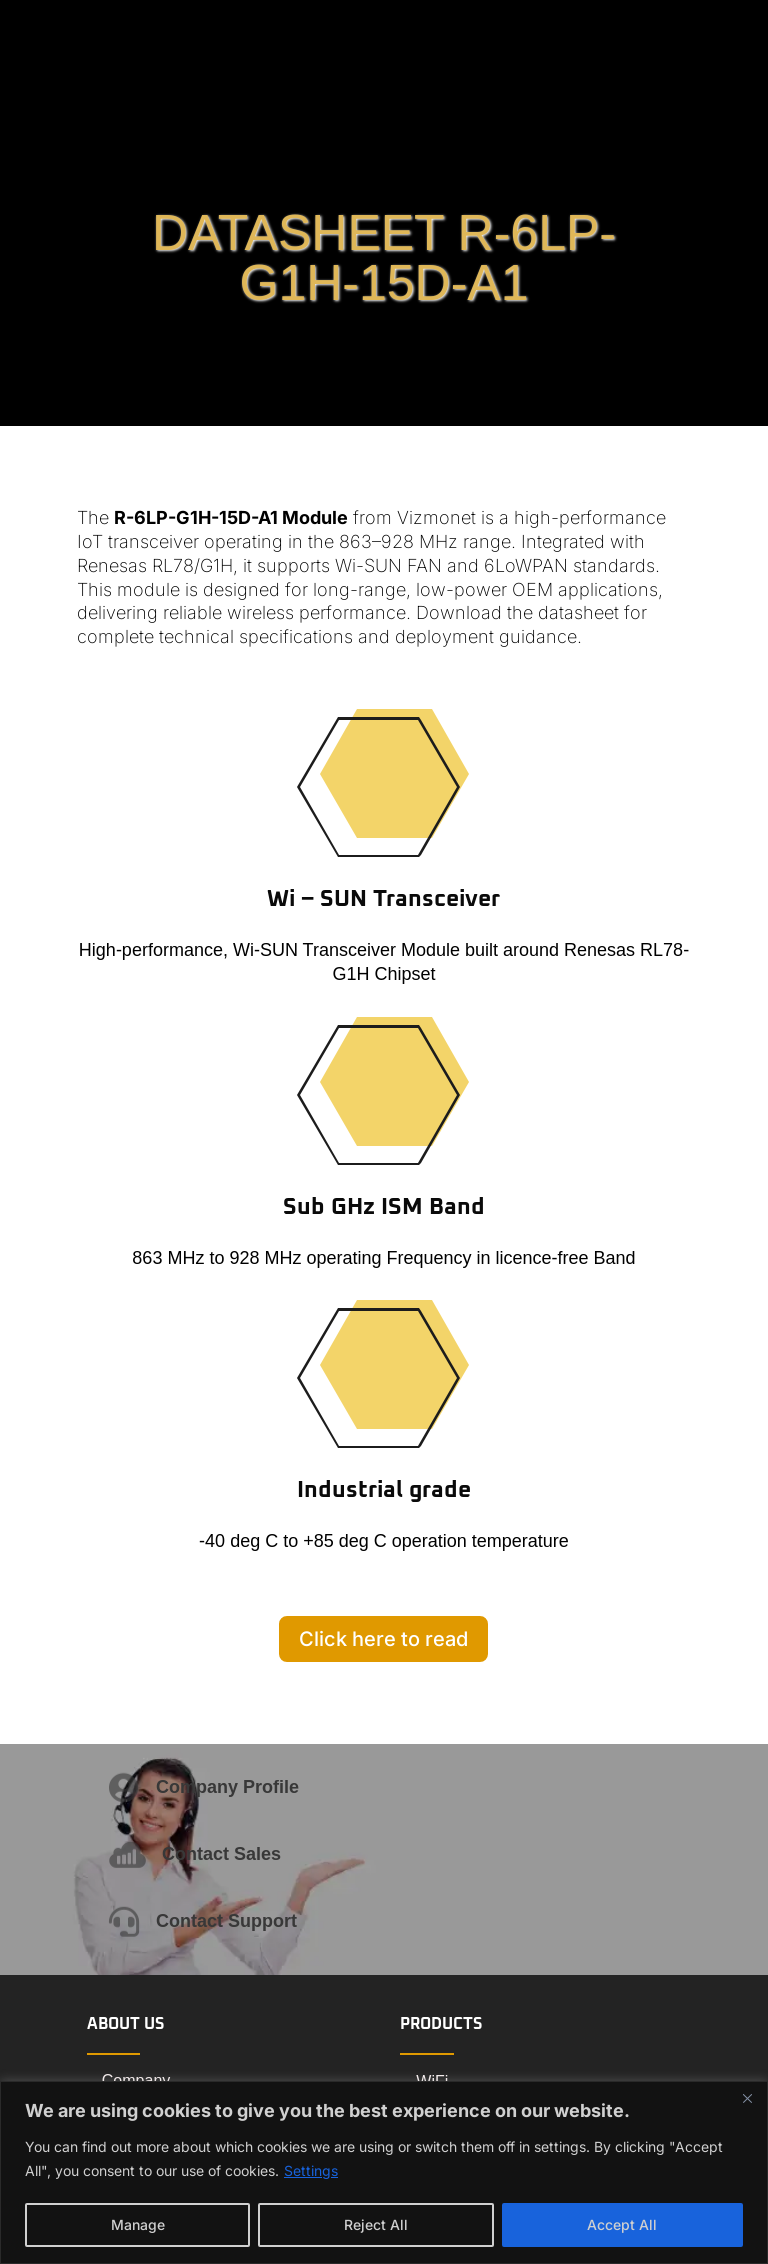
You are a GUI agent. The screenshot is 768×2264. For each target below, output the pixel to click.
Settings (311, 2170)
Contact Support (226, 1921)
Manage (138, 2224)
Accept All (622, 2224)
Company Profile (227, 1787)
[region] (384, 2172)
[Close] (747, 2098)
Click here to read (383, 1639)
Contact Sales (221, 1854)
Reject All (376, 2224)
